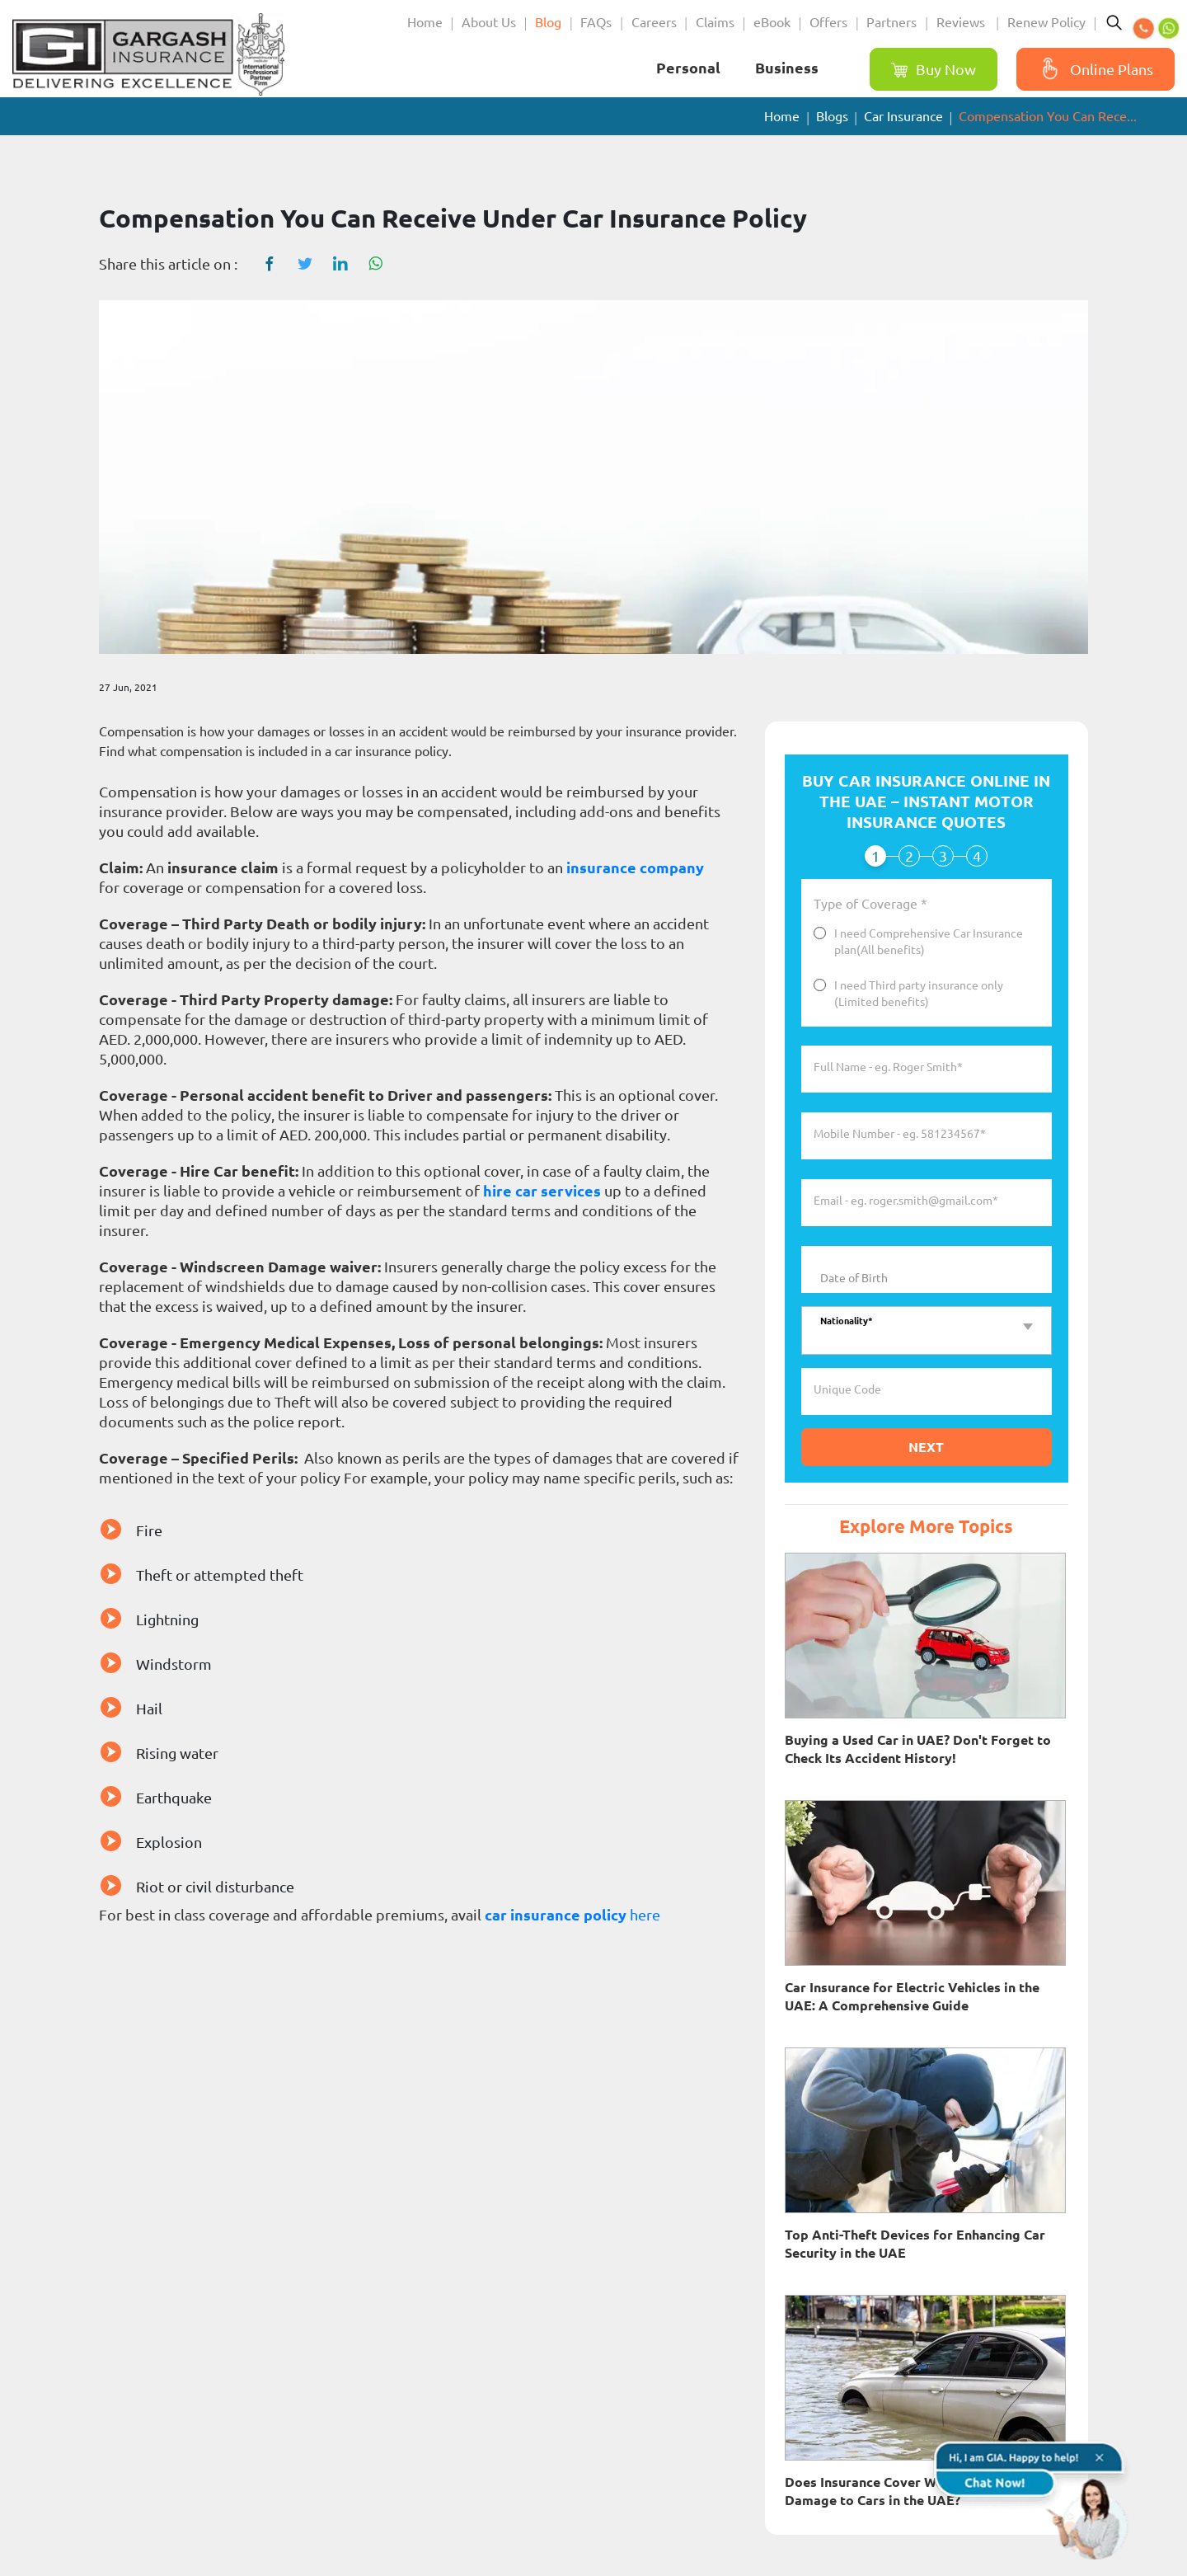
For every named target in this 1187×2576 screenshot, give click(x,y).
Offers (828, 22)
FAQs (596, 22)
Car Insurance (903, 116)
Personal (688, 67)
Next (926, 1447)
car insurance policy (555, 1914)
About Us (489, 22)
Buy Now (933, 69)
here (643, 1914)
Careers (654, 22)
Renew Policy (1046, 22)
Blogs (832, 116)
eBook (772, 22)
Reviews (962, 22)
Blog (548, 22)
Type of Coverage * (870, 904)
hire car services (542, 1190)
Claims (715, 22)
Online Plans (1093, 69)
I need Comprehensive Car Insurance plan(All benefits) (928, 942)
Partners (891, 22)
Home (425, 22)
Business (787, 67)
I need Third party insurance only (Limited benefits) (918, 993)
